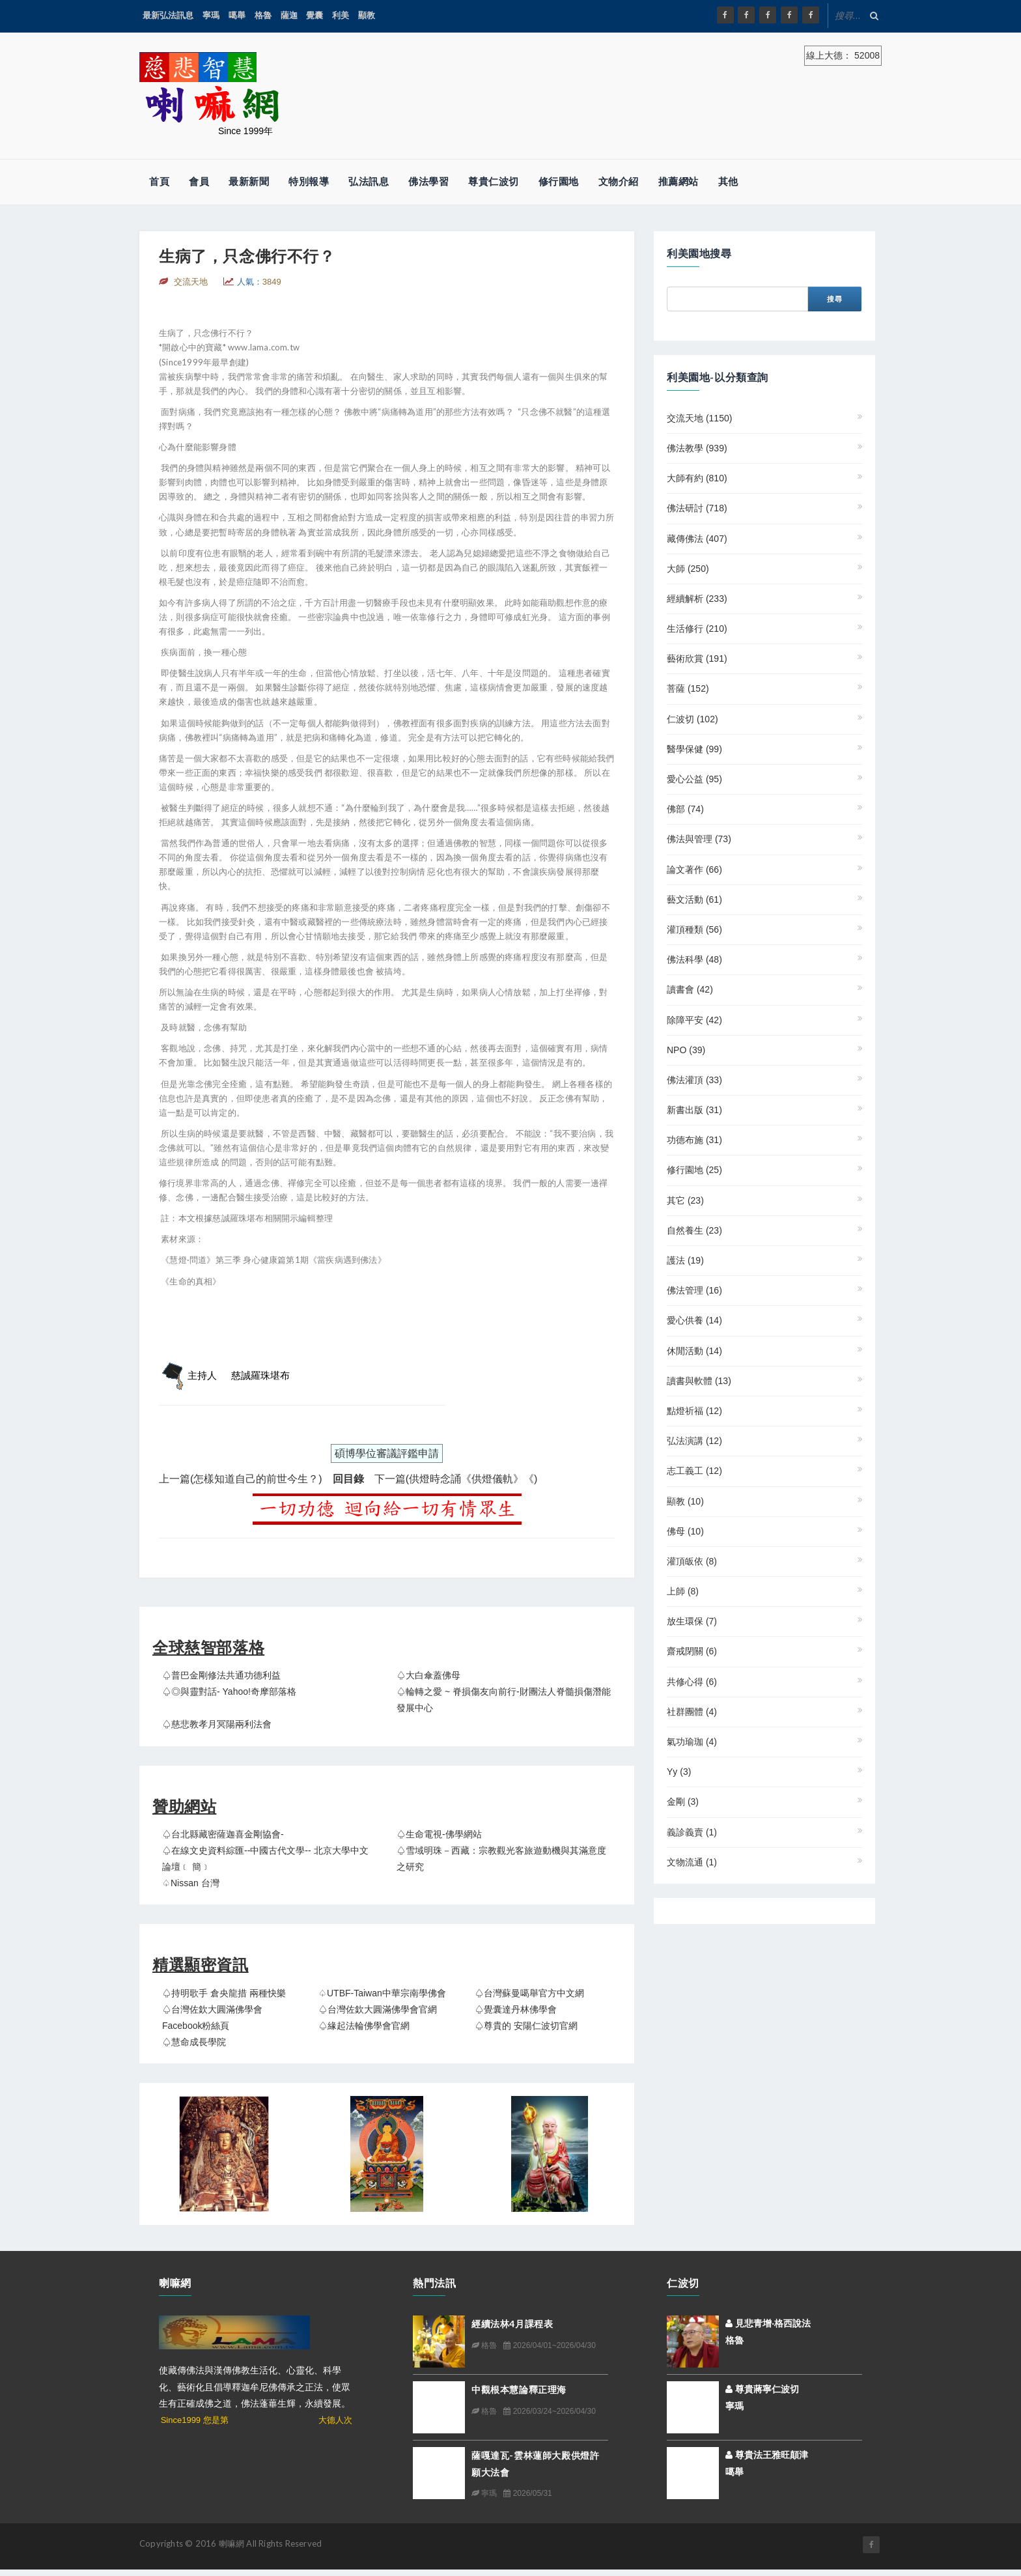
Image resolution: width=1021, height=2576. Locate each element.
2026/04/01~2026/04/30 (549, 2345)
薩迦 (289, 15)
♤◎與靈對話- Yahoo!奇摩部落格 (229, 1691)
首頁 (159, 181)
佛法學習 (428, 181)
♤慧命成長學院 (194, 2042)
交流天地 (699, 418)
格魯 (263, 15)
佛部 (685, 809)
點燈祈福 (694, 1411)
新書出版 (694, 1110)
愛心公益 (694, 779)
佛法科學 (694, 959)
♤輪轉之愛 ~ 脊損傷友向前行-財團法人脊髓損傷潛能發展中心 (504, 1699)
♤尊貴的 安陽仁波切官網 (526, 2025)
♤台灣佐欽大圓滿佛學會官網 (377, 2009)
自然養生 (694, 1230)
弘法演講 (694, 1441)
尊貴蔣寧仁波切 (762, 2389)
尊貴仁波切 (493, 181)
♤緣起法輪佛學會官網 (364, 2025)
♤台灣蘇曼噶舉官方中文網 (529, 1993)
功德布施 (694, 1140)
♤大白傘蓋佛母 (428, 1675)
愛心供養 (694, 1320)
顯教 (366, 15)
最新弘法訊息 (168, 15)
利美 (340, 15)
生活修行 (697, 628)
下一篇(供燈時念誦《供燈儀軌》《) (456, 1478)
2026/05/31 (527, 2493)
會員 (199, 181)
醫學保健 (694, 749)
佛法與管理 (699, 839)
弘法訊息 (368, 181)
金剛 (683, 1801)
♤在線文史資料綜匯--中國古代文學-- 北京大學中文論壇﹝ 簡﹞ (265, 1858)
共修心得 (692, 1682)
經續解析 (697, 598)
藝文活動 (694, 899)
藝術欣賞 (697, 658)
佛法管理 (694, 1290)
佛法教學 (697, 448)
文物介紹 (618, 181)
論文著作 (694, 869)
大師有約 (697, 478)
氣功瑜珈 (692, 1741)
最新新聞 (249, 181)
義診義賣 (692, 1832)
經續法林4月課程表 (512, 2323)
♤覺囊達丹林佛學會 (516, 2009)
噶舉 (237, 15)
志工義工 (694, 1470)
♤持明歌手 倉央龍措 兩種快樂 (224, 1993)
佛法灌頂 (694, 1080)
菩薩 (688, 688)
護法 (685, 1260)
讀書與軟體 (699, 1381)
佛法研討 (697, 508)
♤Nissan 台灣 (190, 1883)
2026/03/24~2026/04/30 (549, 2411)
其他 (728, 181)
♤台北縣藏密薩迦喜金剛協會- (223, 1834)
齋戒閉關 (692, 1651)
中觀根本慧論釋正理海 (518, 2389)
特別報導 (308, 181)
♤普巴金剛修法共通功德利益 (221, 1675)
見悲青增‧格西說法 (768, 2323)
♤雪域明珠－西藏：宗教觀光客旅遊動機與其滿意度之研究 (501, 1858)
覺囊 (314, 15)
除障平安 (694, 1020)
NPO (686, 1050)
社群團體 (692, 1711)
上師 (683, 1591)
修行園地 (558, 181)
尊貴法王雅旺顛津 (766, 2455)
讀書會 (690, 989)
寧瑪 (211, 15)
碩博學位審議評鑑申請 (387, 1453)
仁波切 (692, 719)
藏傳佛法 (697, 538)
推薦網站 (678, 181)
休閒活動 (694, 1351)
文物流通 (692, 1862)
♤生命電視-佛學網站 (439, 1834)
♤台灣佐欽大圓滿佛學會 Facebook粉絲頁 (212, 2017)
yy (679, 1771)
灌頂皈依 (692, 1561)
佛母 (685, 1531)
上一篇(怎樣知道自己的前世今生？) (240, 1478)
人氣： (259, 282)
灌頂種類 (694, 929)
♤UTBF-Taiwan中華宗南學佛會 (382, 1993)
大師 (688, 568)
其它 (685, 1200)
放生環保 (692, 1621)
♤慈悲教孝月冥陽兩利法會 (217, 1724)
